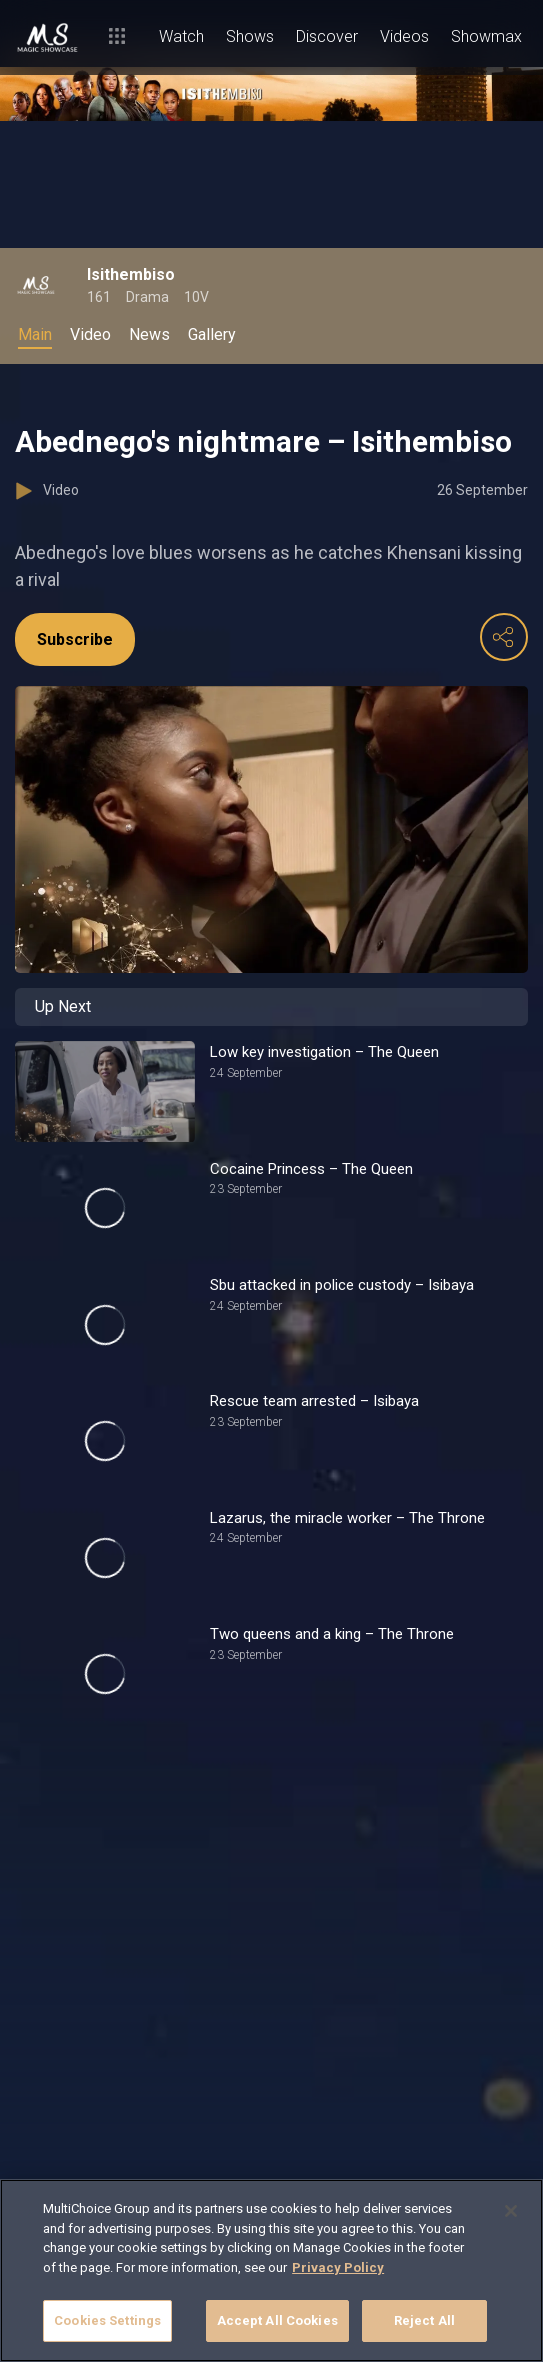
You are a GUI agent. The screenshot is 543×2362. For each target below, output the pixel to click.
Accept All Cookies (277, 2320)
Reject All (424, 2320)
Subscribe (75, 639)
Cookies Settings (107, 2320)
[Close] (511, 2211)
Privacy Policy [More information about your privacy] (338, 2267)
